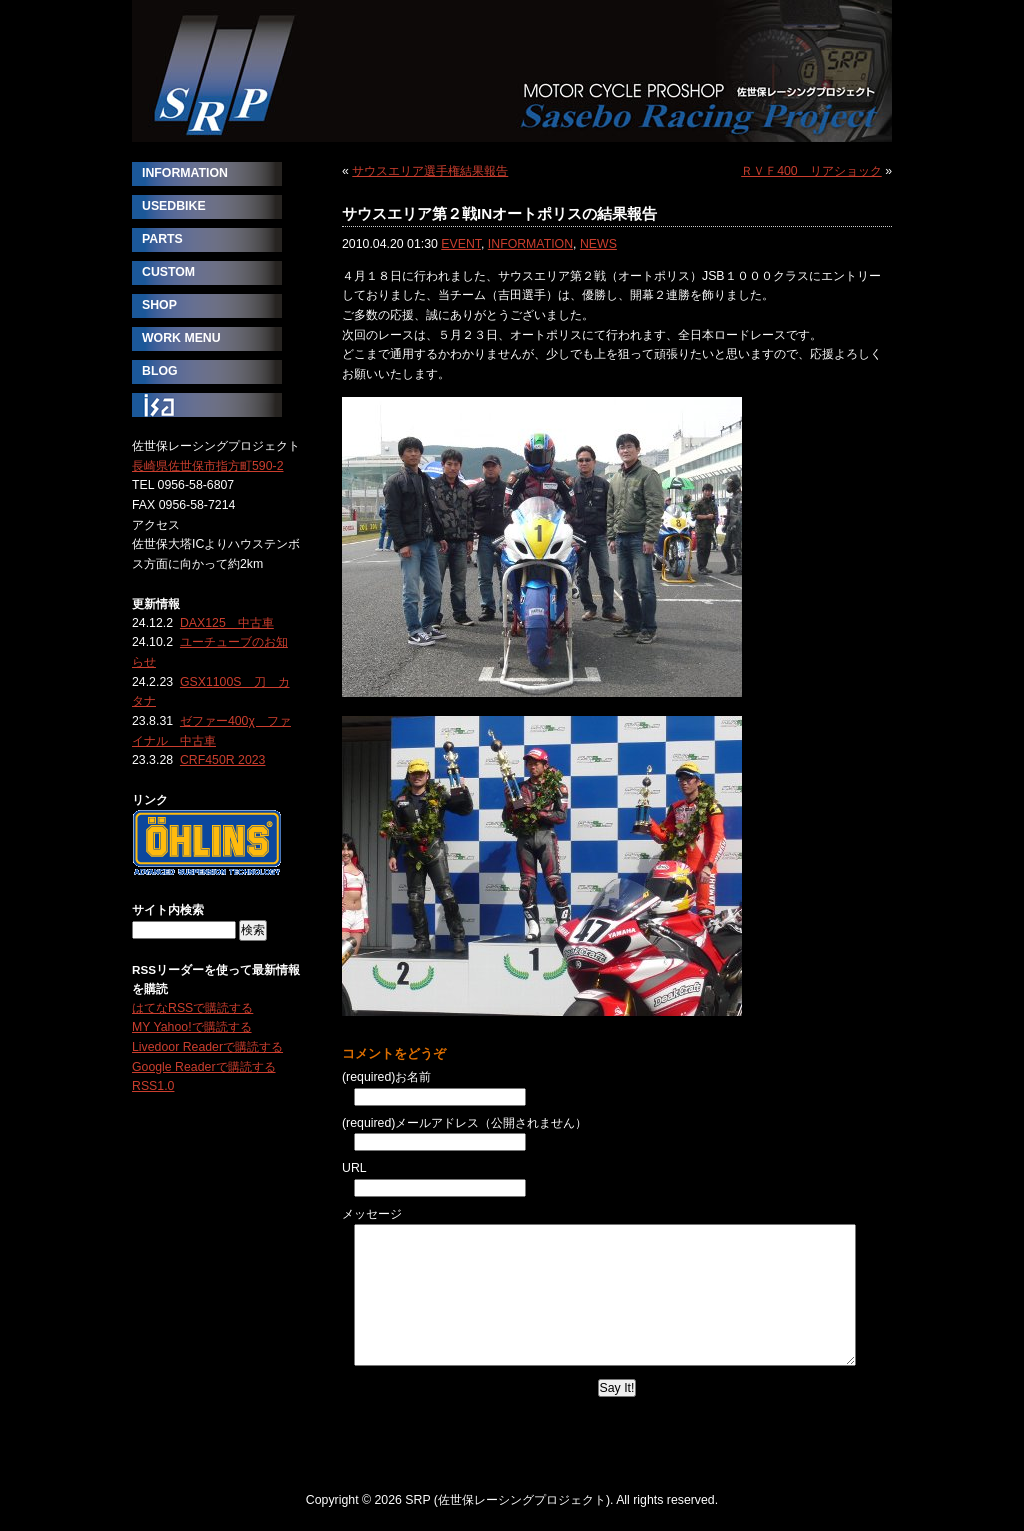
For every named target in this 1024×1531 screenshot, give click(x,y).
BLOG (160, 371)
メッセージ (372, 1214)
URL (354, 1168)
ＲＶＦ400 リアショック (811, 171)
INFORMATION (530, 244)
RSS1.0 (153, 1086)
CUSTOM (168, 272)
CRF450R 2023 (223, 760)
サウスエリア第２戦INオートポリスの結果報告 (499, 213)
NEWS (598, 244)
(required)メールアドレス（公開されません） (464, 1123)
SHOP (159, 305)
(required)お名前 (386, 1077)
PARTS (162, 239)
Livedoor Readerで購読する (207, 1047)
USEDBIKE (174, 206)
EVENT (461, 244)
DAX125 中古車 (227, 623)
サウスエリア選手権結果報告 (430, 171)
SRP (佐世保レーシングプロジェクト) (512, 71)
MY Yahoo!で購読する (192, 1027)
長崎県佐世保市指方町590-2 (208, 466)
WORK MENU (181, 338)
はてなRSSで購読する (192, 1008)
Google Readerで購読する (204, 1067)
